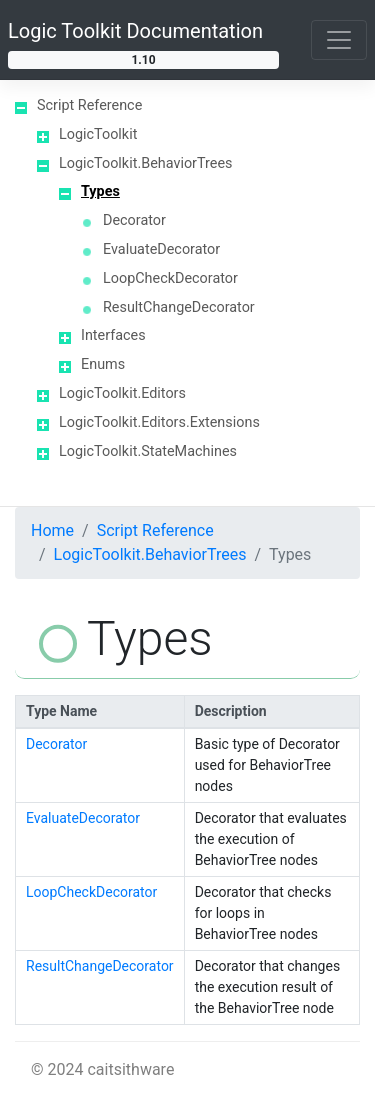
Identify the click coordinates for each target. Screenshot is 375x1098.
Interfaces (113, 335)
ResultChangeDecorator (179, 307)
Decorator (134, 220)
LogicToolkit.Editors (122, 393)
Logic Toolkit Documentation (135, 31)
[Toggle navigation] (339, 40)
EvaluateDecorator (161, 249)
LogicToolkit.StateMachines (148, 451)
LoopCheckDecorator (170, 278)
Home (52, 530)
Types (100, 191)
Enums (103, 364)
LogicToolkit (98, 134)
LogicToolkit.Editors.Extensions (159, 422)
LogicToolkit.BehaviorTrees (145, 163)
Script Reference (89, 105)
